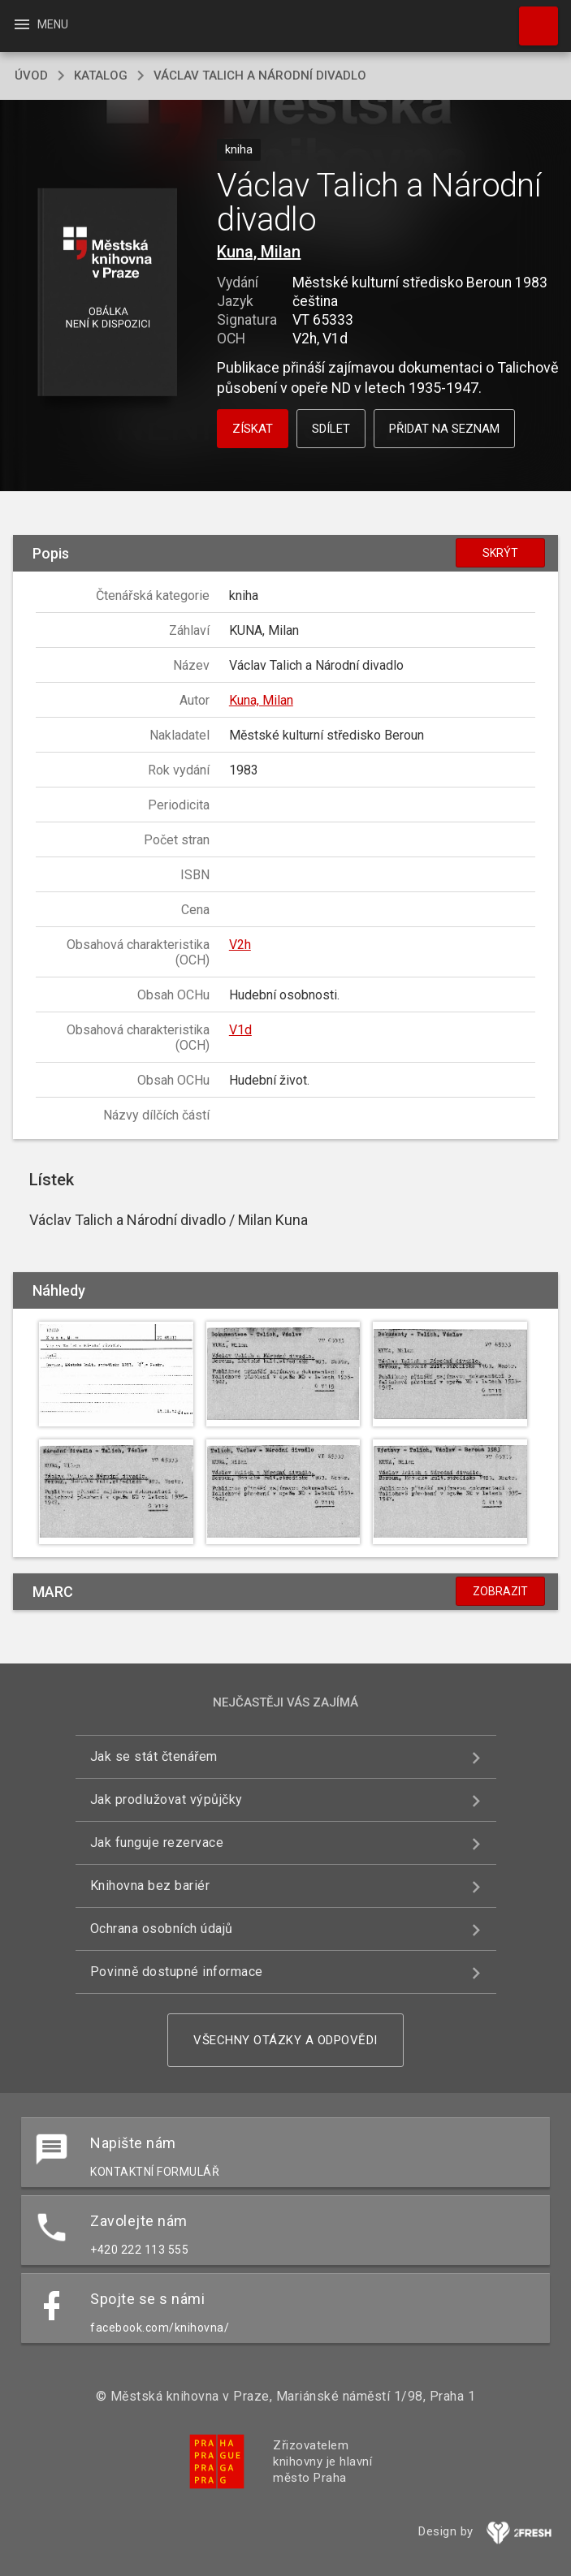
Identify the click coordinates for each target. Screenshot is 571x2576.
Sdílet (331, 428)
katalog (101, 75)
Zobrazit (500, 1591)
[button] (107, 293)
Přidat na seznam (444, 428)
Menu (40, 24)
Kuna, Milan (259, 251)
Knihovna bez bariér (150, 1885)
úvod (31, 75)
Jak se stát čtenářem (154, 1756)
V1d (240, 1030)
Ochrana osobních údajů (161, 1928)
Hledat (531, 18)
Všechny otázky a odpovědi (285, 2040)
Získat (252, 428)
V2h (240, 944)
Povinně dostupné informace (176, 1971)
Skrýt (500, 552)
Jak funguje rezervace (157, 1842)
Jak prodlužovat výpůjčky (166, 1799)
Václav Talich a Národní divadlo (260, 75)
